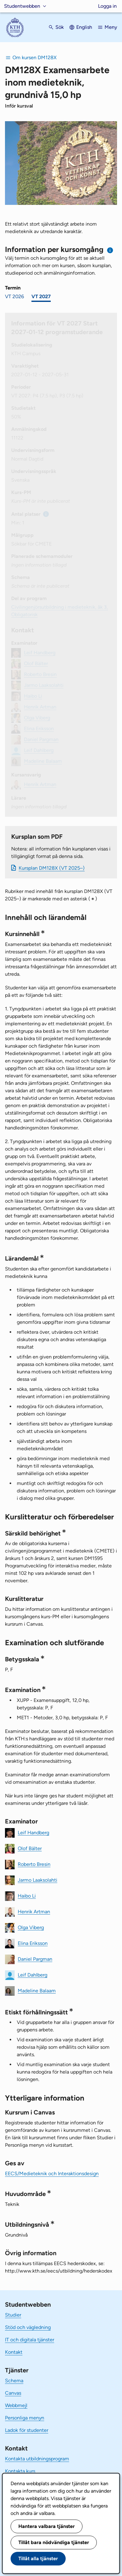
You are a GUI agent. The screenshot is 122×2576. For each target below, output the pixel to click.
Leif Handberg (33, 1832)
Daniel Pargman (35, 1959)
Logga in (107, 6)
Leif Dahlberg (32, 1974)
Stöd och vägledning (28, 2327)
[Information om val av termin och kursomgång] (110, 250)
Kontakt (13, 2352)
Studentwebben (22, 6)
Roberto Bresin (34, 1864)
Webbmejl (16, 2405)
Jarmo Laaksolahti (37, 1880)
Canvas (13, 2393)
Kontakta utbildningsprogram (37, 2459)
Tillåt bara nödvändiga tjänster (53, 2542)
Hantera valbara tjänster (46, 2526)
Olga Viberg (31, 1927)
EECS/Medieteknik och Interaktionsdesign (52, 2173)
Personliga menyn (24, 2418)
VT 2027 (41, 296)
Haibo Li (27, 1895)
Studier (13, 2315)
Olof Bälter (30, 1848)
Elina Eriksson (33, 1943)
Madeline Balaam (37, 1990)
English (84, 27)
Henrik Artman (34, 1911)
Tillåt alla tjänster (38, 2558)
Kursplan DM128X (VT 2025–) (52, 868)
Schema (14, 2381)
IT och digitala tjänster (29, 2340)
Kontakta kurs (20, 2471)
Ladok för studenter (26, 2430)
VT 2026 (14, 296)
